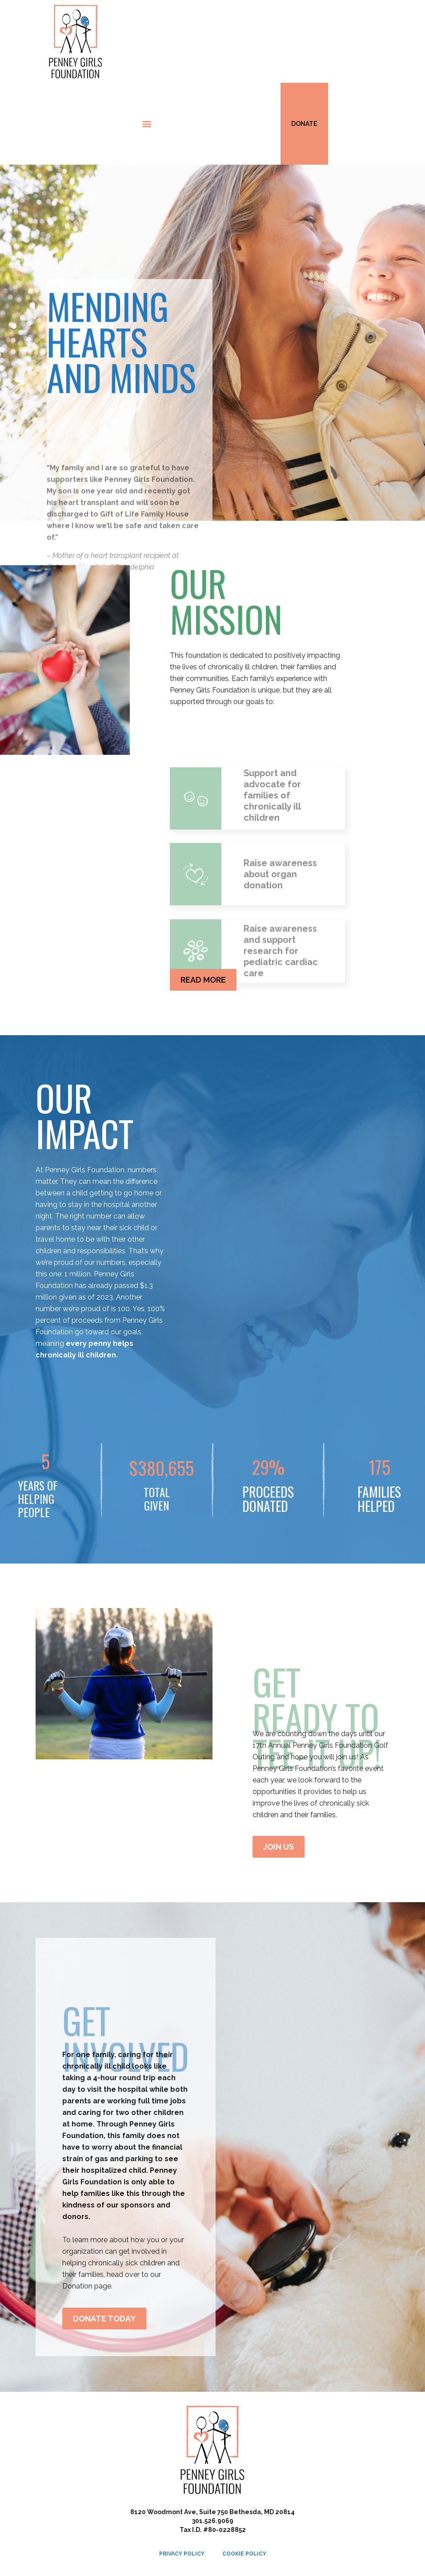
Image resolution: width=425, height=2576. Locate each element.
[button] (147, 124)
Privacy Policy (181, 2554)
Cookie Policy (244, 2554)
